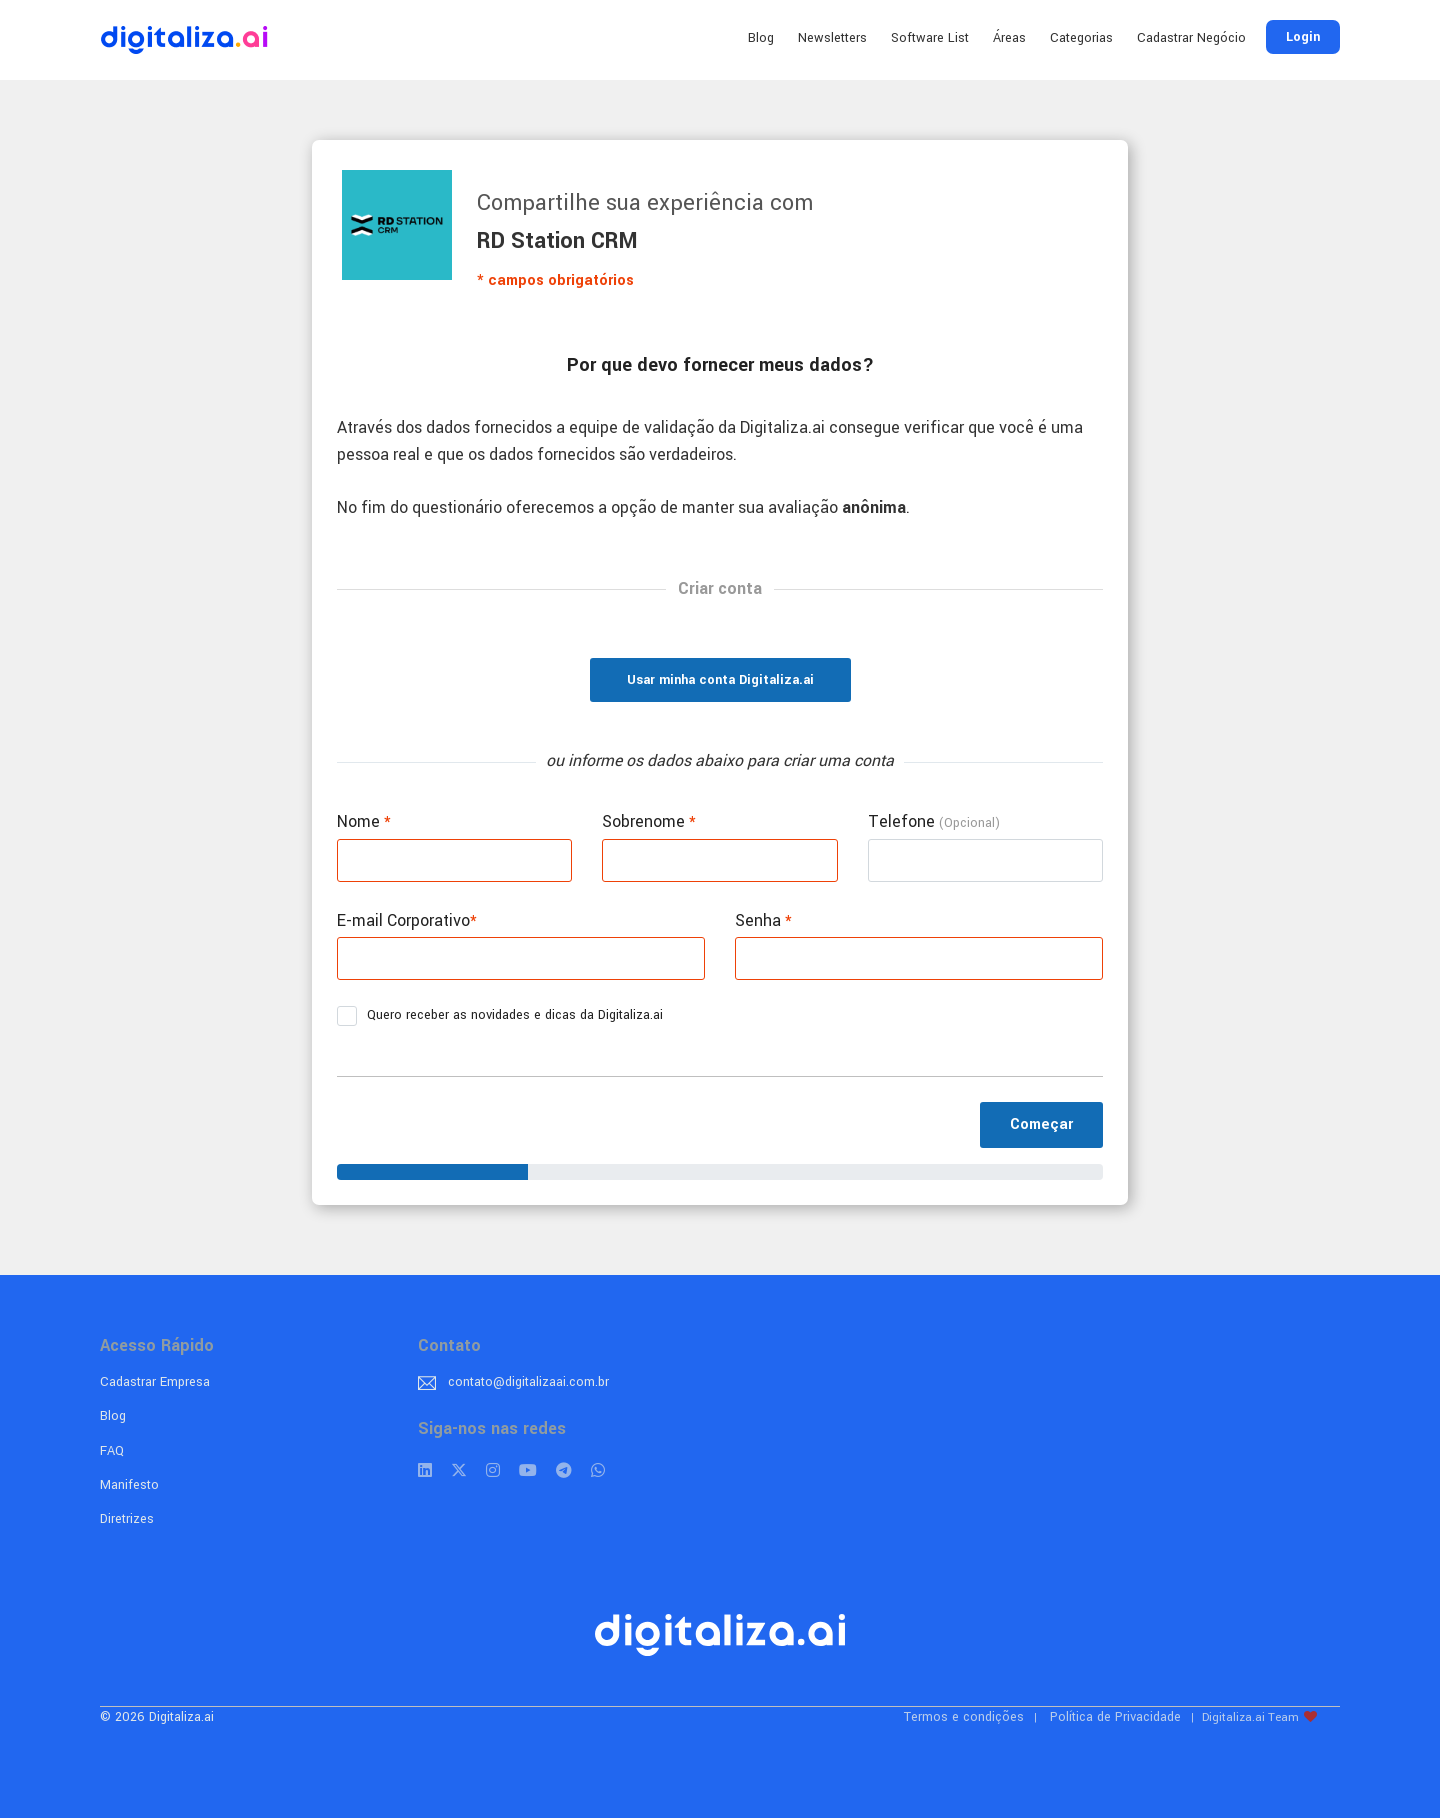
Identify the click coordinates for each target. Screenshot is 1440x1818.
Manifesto (129, 1485)
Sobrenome (649, 821)
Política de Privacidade (1115, 1717)
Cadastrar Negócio (1191, 38)
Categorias (1081, 38)
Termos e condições (964, 1717)
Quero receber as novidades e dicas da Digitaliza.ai (506, 1016)
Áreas (1009, 38)
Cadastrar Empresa (155, 1382)
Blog (761, 38)
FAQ (112, 1451)
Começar (1041, 1124)
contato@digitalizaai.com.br (528, 1382)
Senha (763, 920)
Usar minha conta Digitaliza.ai (720, 680)
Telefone (934, 821)
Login (1303, 37)
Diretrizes (127, 1519)
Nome (364, 821)
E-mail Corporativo (407, 920)
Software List (930, 38)
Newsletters (832, 38)
